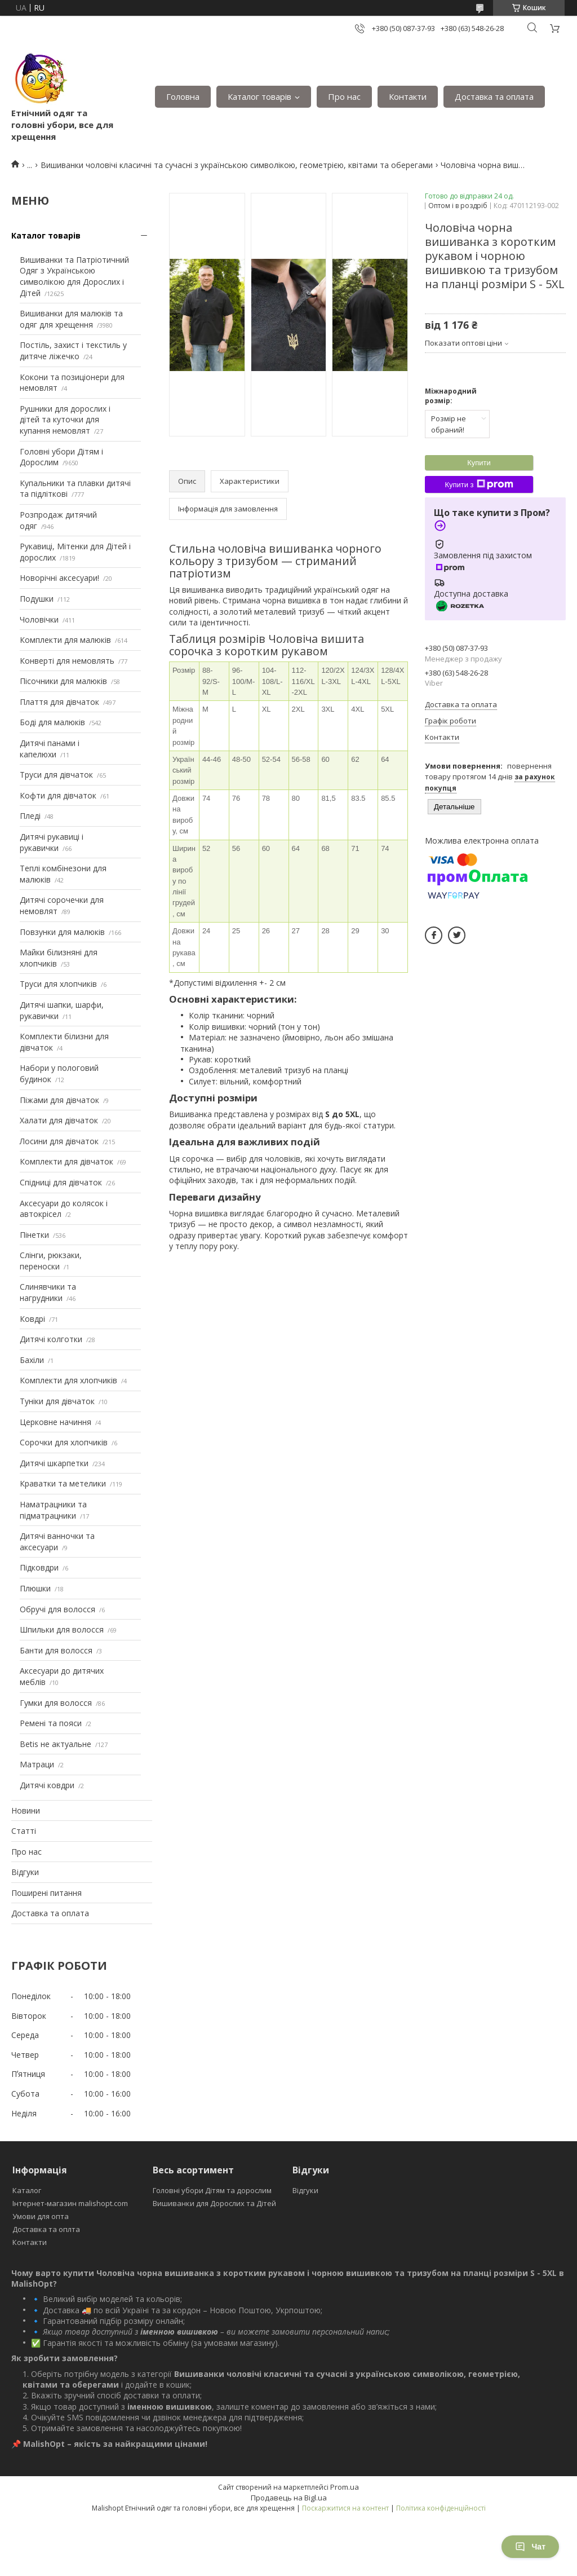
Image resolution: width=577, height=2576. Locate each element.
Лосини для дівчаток (59, 1141)
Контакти (408, 96)
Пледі (30, 815)
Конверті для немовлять (67, 660)
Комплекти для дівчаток (66, 1161)
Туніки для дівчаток (57, 1401)
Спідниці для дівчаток (61, 1182)
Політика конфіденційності (441, 2508)
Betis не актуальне (55, 1744)
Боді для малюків (52, 722)
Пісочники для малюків (63, 681)
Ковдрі (32, 1318)
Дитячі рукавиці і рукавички (51, 842)
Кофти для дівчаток (58, 795)
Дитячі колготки (51, 1339)
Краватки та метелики (63, 1483)
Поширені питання (46, 1892)
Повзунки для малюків (62, 932)
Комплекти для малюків (65, 639)
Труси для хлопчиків (58, 983)
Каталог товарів (259, 96)
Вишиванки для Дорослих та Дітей (214, 2203)
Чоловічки (39, 619)
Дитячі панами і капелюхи (49, 749)
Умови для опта (40, 2216)
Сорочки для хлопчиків (64, 1442)
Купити (479, 462)
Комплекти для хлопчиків (68, 1380)
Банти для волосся (56, 1650)
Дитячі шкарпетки (54, 1463)
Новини (25, 1810)
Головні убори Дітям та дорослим (212, 2190)
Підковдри (39, 1567)
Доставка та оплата (494, 96)
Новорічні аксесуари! (59, 577)
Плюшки (35, 1588)
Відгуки (25, 1872)
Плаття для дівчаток (59, 701)
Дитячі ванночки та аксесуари (57, 1541)
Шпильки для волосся (62, 1629)
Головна (182, 96)
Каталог (26, 2190)
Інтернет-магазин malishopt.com (70, 2203)
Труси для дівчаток (56, 774)
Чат (530, 2547)
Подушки (37, 598)
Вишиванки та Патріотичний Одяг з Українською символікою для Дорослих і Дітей (74, 276)
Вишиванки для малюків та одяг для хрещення (71, 319)
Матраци (37, 1764)
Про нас (344, 96)
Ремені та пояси (51, 1723)
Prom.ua (344, 2487)
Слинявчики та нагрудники (48, 1292)
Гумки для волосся (56, 1702)
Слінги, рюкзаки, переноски (51, 1261)
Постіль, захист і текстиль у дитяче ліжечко (73, 350)
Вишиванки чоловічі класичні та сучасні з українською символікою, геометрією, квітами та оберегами (237, 165)
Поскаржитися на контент (345, 2508)
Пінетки (34, 1234)
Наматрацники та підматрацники (53, 1510)
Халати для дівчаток (59, 1120)
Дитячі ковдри (47, 1785)
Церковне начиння (55, 1422)
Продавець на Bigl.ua (289, 2498)
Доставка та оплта (46, 2229)
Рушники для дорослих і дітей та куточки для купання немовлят (65, 419)
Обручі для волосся (57, 1609)
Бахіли (32, 1360)
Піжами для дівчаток (59, 1100)
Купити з (479, 484)
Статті (23, 1830)
